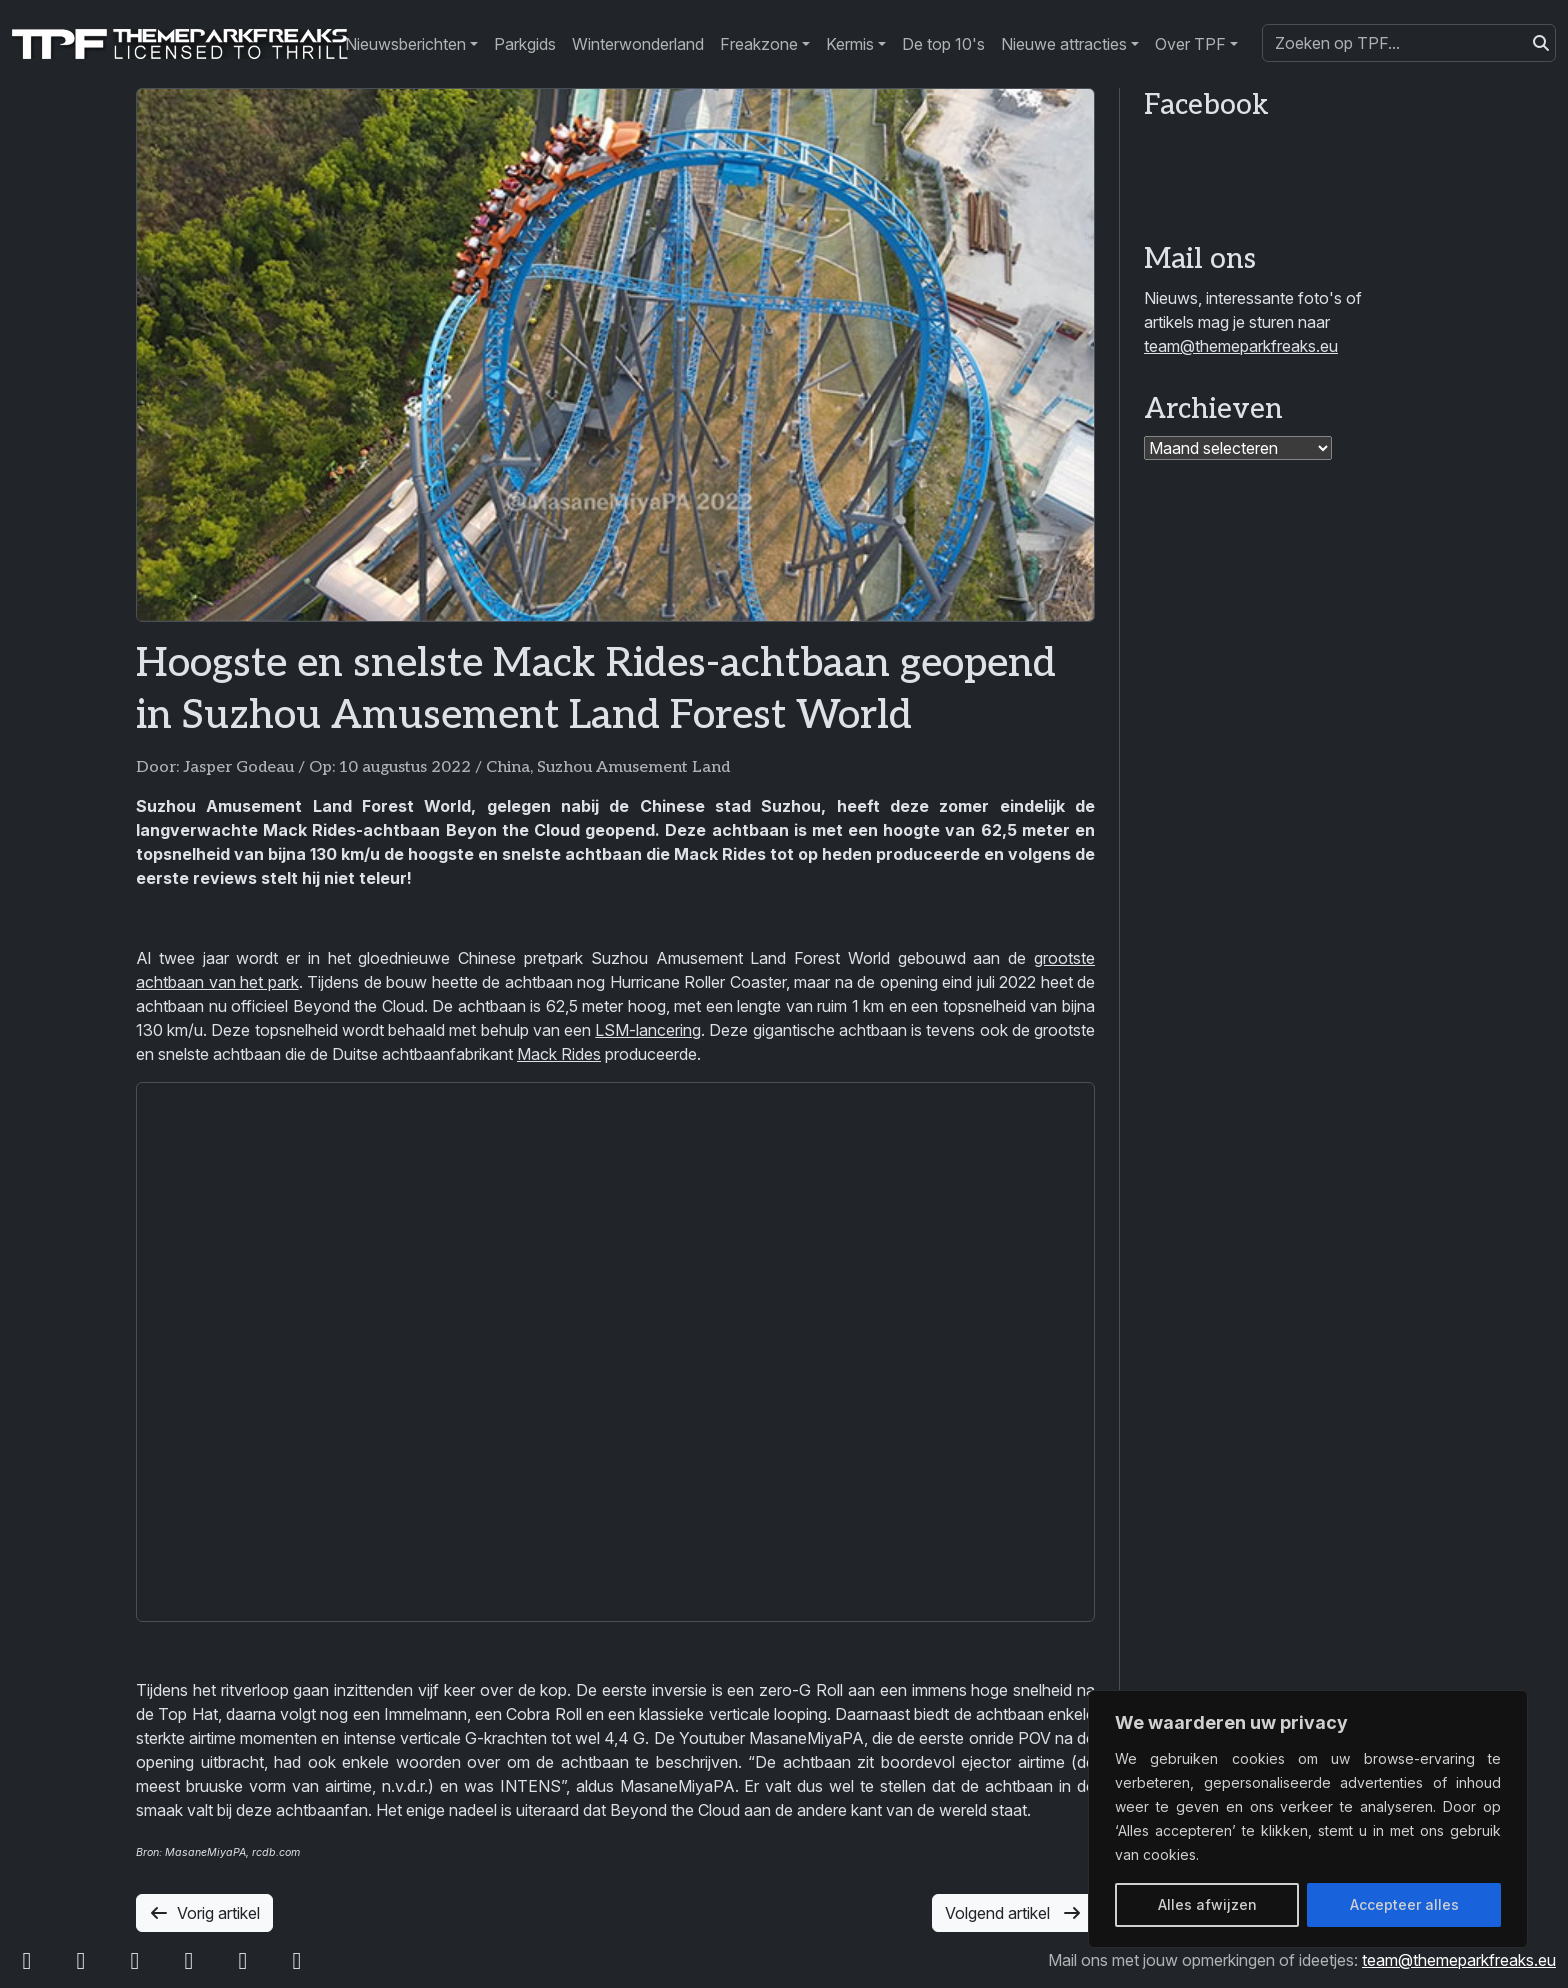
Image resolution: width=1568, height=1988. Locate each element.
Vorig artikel (204, 1913)
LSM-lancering (648, 1030)
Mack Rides (559, 1054)
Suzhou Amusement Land (633, 767)
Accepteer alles (1404, 1904)
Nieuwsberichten (405, 44)
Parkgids (525, 44)
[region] (1308, 1819)
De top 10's (943, 44)
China (508, 767)
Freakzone (759, 44)
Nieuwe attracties (1064, 44)
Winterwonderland (638, 44)
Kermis (850, 44)
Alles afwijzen (1207, 1904)
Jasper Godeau (238, 767)
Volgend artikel (1013, 1913)
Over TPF (1190, 44)
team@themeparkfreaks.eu (1241, 346)
